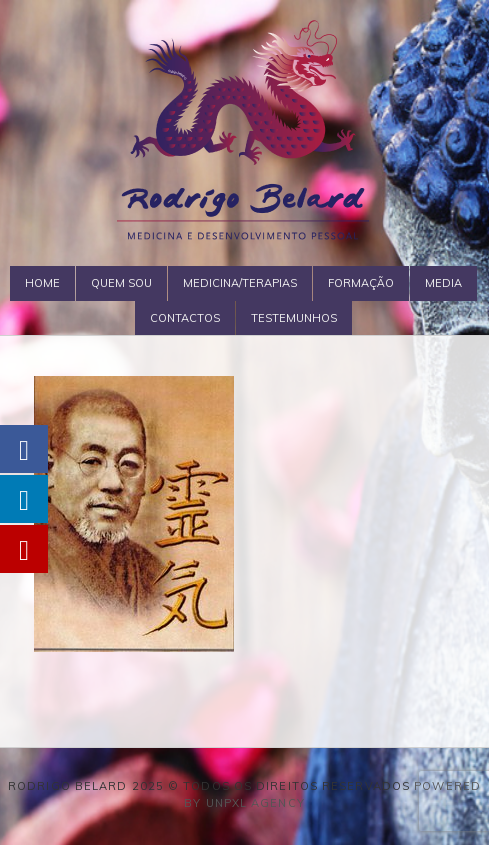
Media (443, 283)
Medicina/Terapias (240, 283)
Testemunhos (294, 318)
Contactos (185, 318)
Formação (361, 283)
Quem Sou (121, 283)
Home (42, 283)
